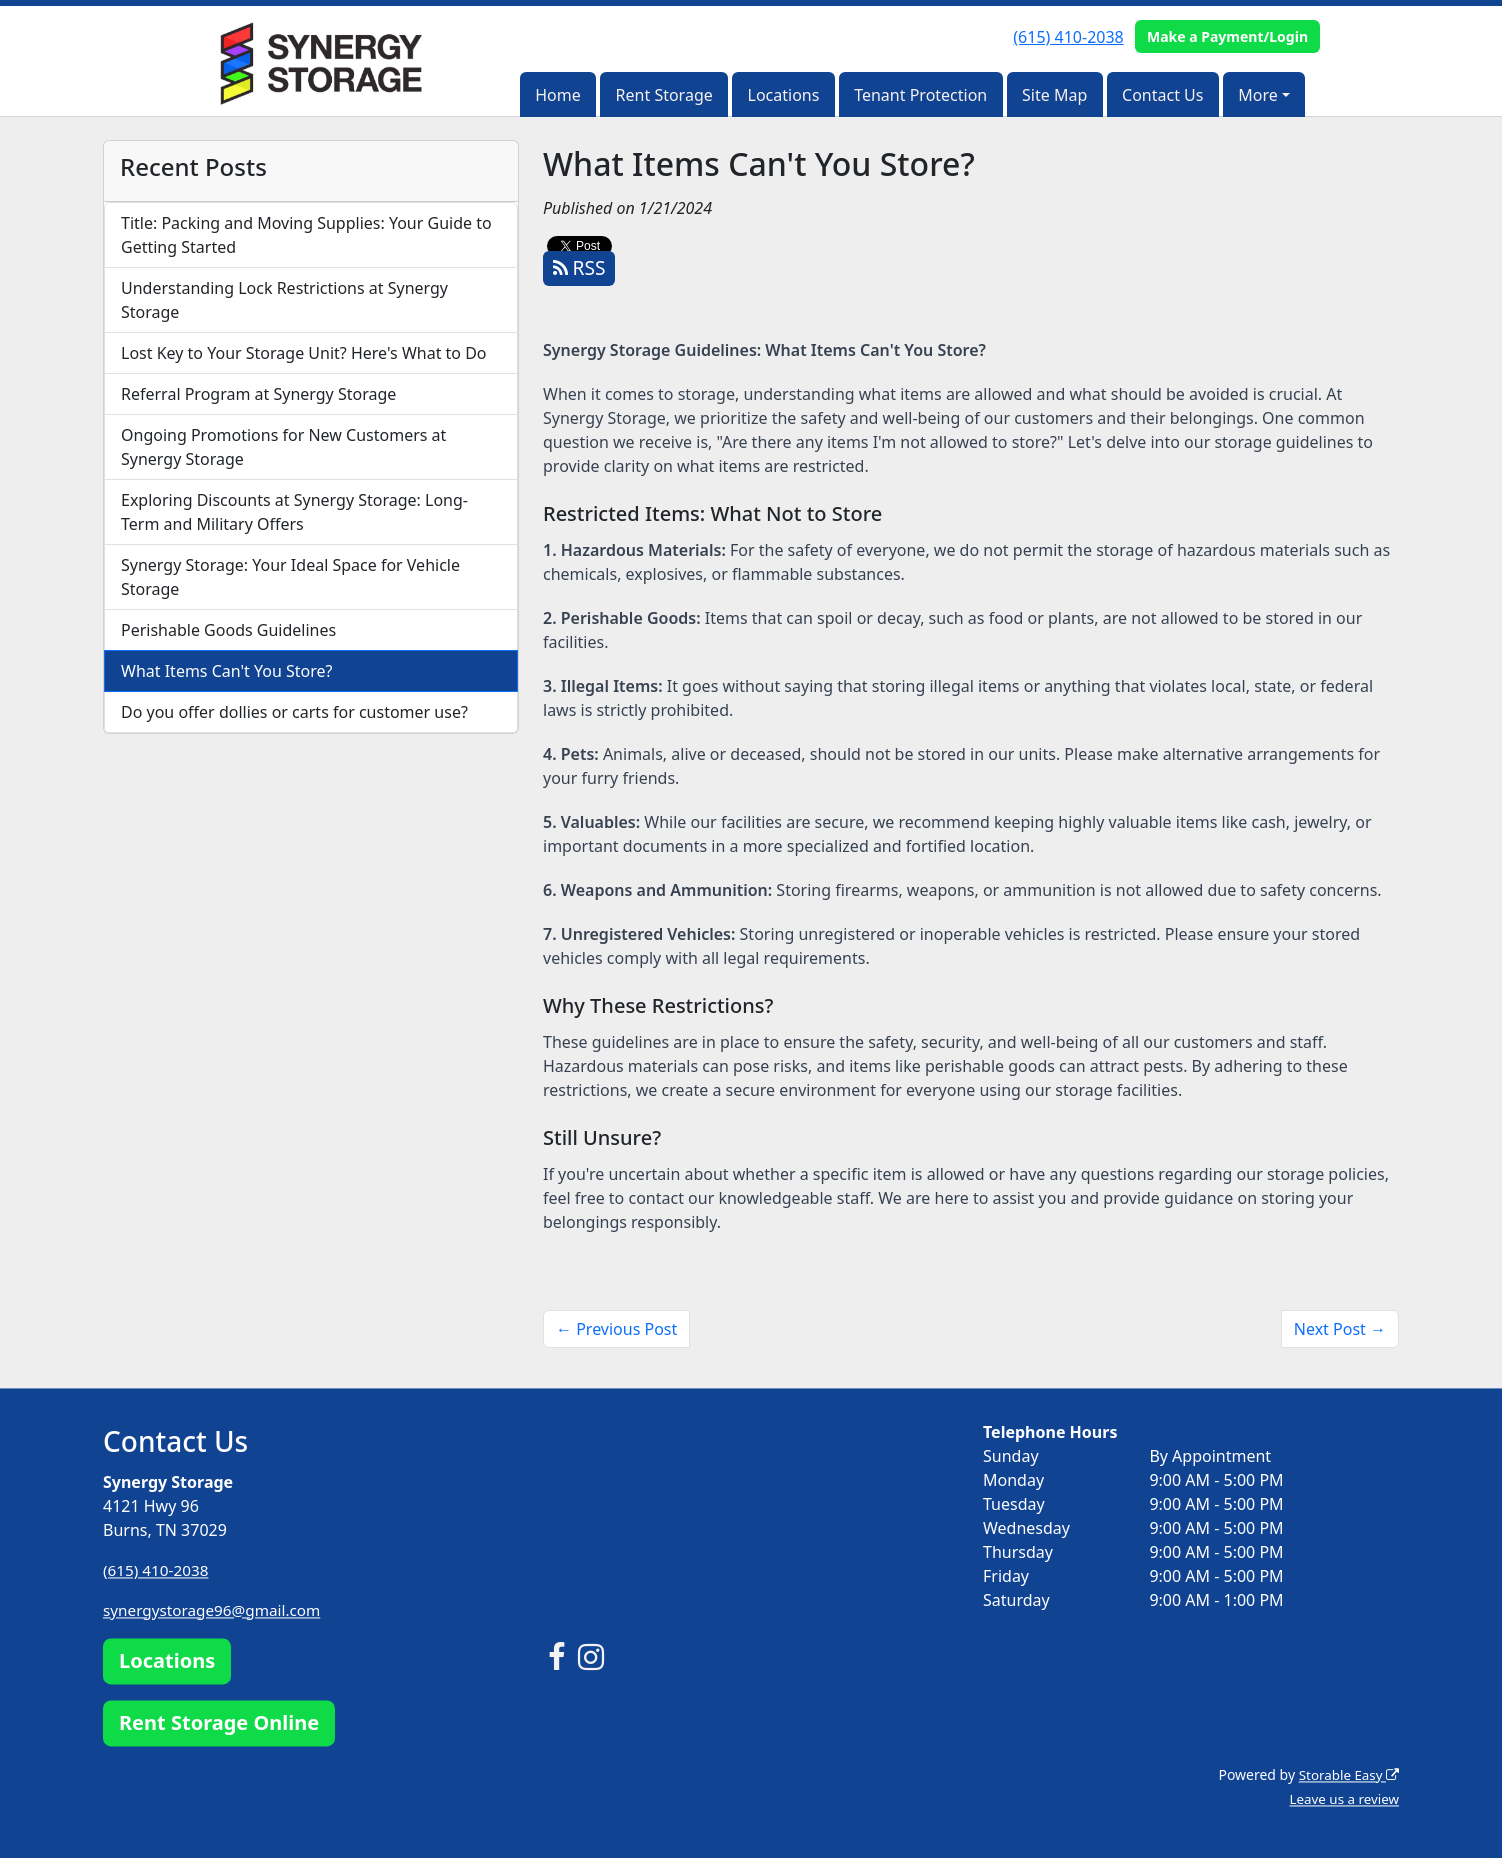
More (1258, 95)
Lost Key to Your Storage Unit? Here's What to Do (304, 353)
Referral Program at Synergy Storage (258, 394)
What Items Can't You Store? (227, 671)
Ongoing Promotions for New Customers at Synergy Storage (283, 447)
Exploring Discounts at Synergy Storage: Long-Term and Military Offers (294, 512)
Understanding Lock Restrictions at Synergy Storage (284, 300)
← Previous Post (616, 1329)
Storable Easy (1346, 1774)
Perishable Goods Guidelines (228, 630)
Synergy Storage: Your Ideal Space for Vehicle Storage (290, 577)
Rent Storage (664, 95)
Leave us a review (1341, 1798)
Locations (784, 95)
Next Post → (1340, 1329)
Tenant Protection (920, 95)
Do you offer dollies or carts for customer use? (294, 712)
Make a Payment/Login (1227, 36)
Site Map (1054, 95)
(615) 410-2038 (1068, 37)
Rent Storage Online (219, 1722)
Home (558, 95)
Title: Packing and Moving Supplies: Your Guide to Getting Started (306, 235)
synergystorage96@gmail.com (217, 1610)
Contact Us (1162, 95)
